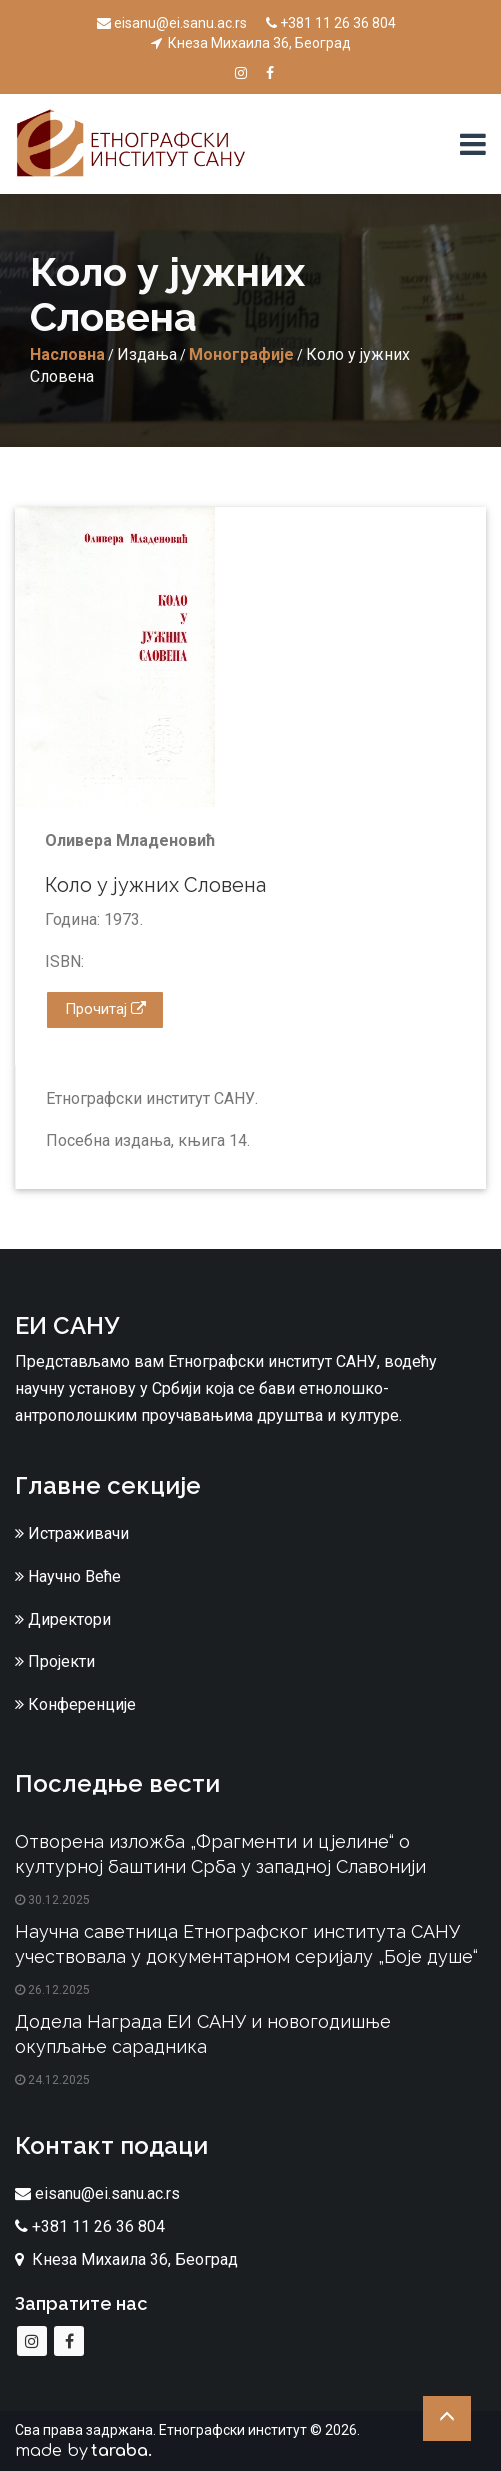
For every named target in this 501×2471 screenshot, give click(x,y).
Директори (63, 1619)
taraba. (121, 2451)
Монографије (241, 354)
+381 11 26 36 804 (331, 23)
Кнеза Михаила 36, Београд (251, 43)
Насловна (67, 354)
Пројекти (55, 1661)
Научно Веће (68, 1576)
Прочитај (105, 1009)
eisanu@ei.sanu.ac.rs (172, 23)
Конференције (75, 1704)
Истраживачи (72, 1533)
